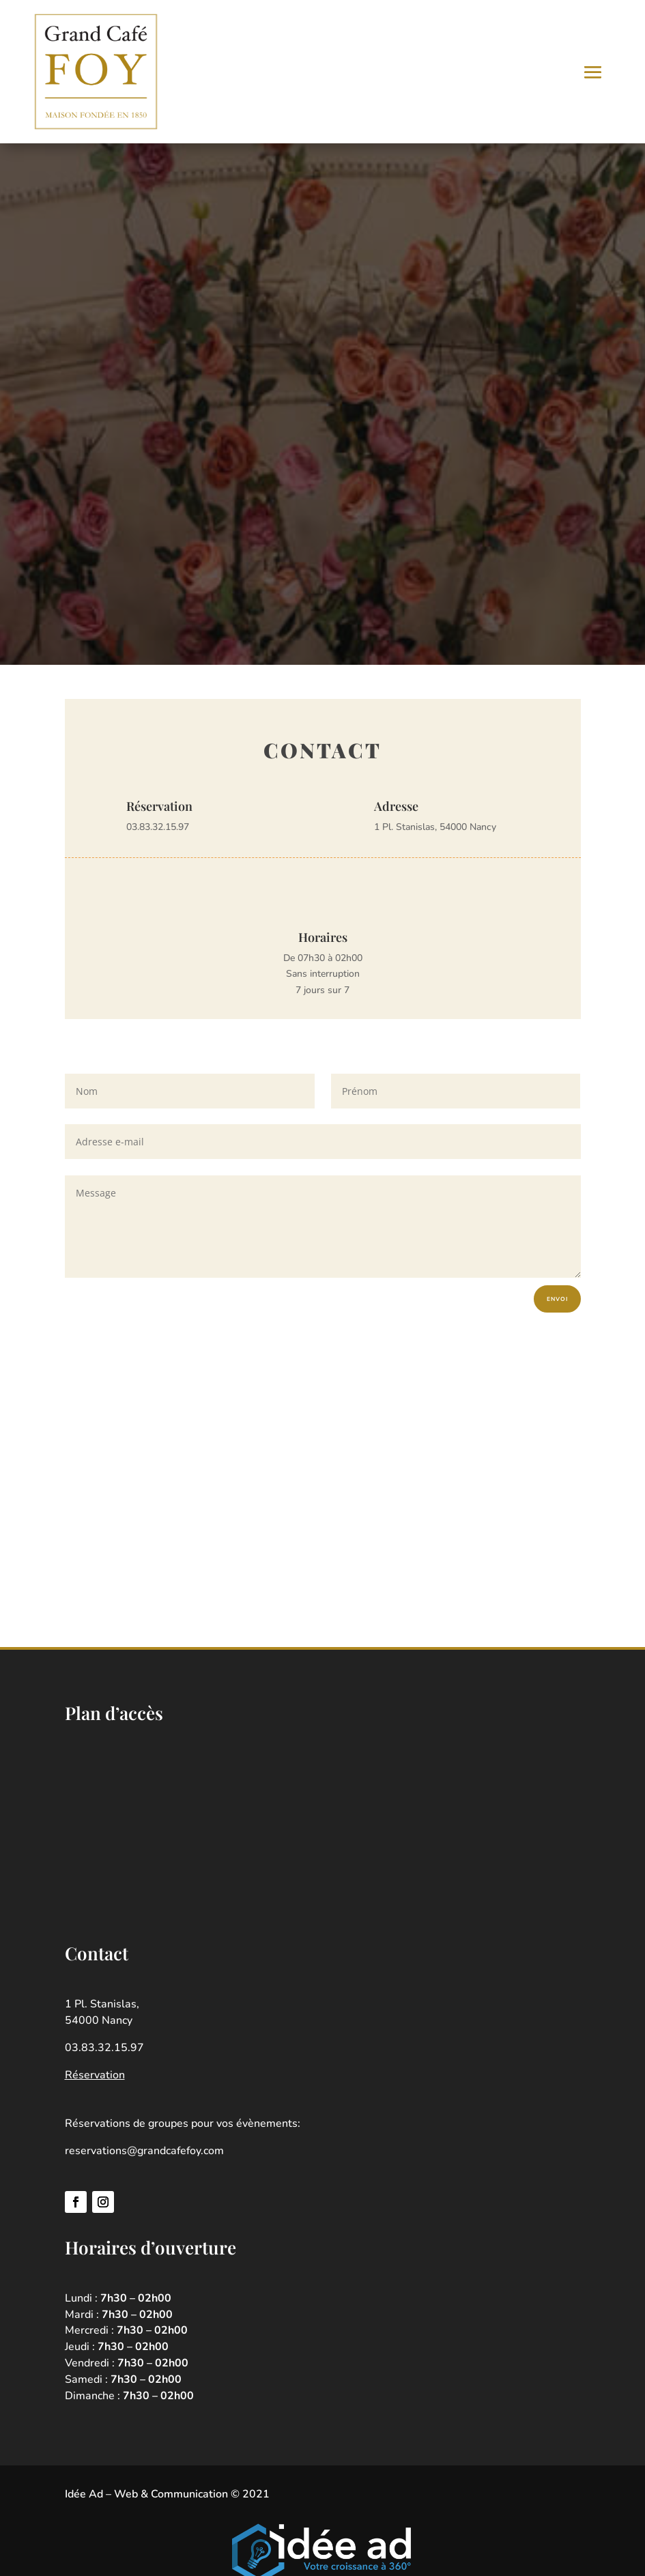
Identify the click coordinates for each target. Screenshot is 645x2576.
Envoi (555, 1299)
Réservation (95, 2077)
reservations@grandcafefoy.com (144, 2153)
